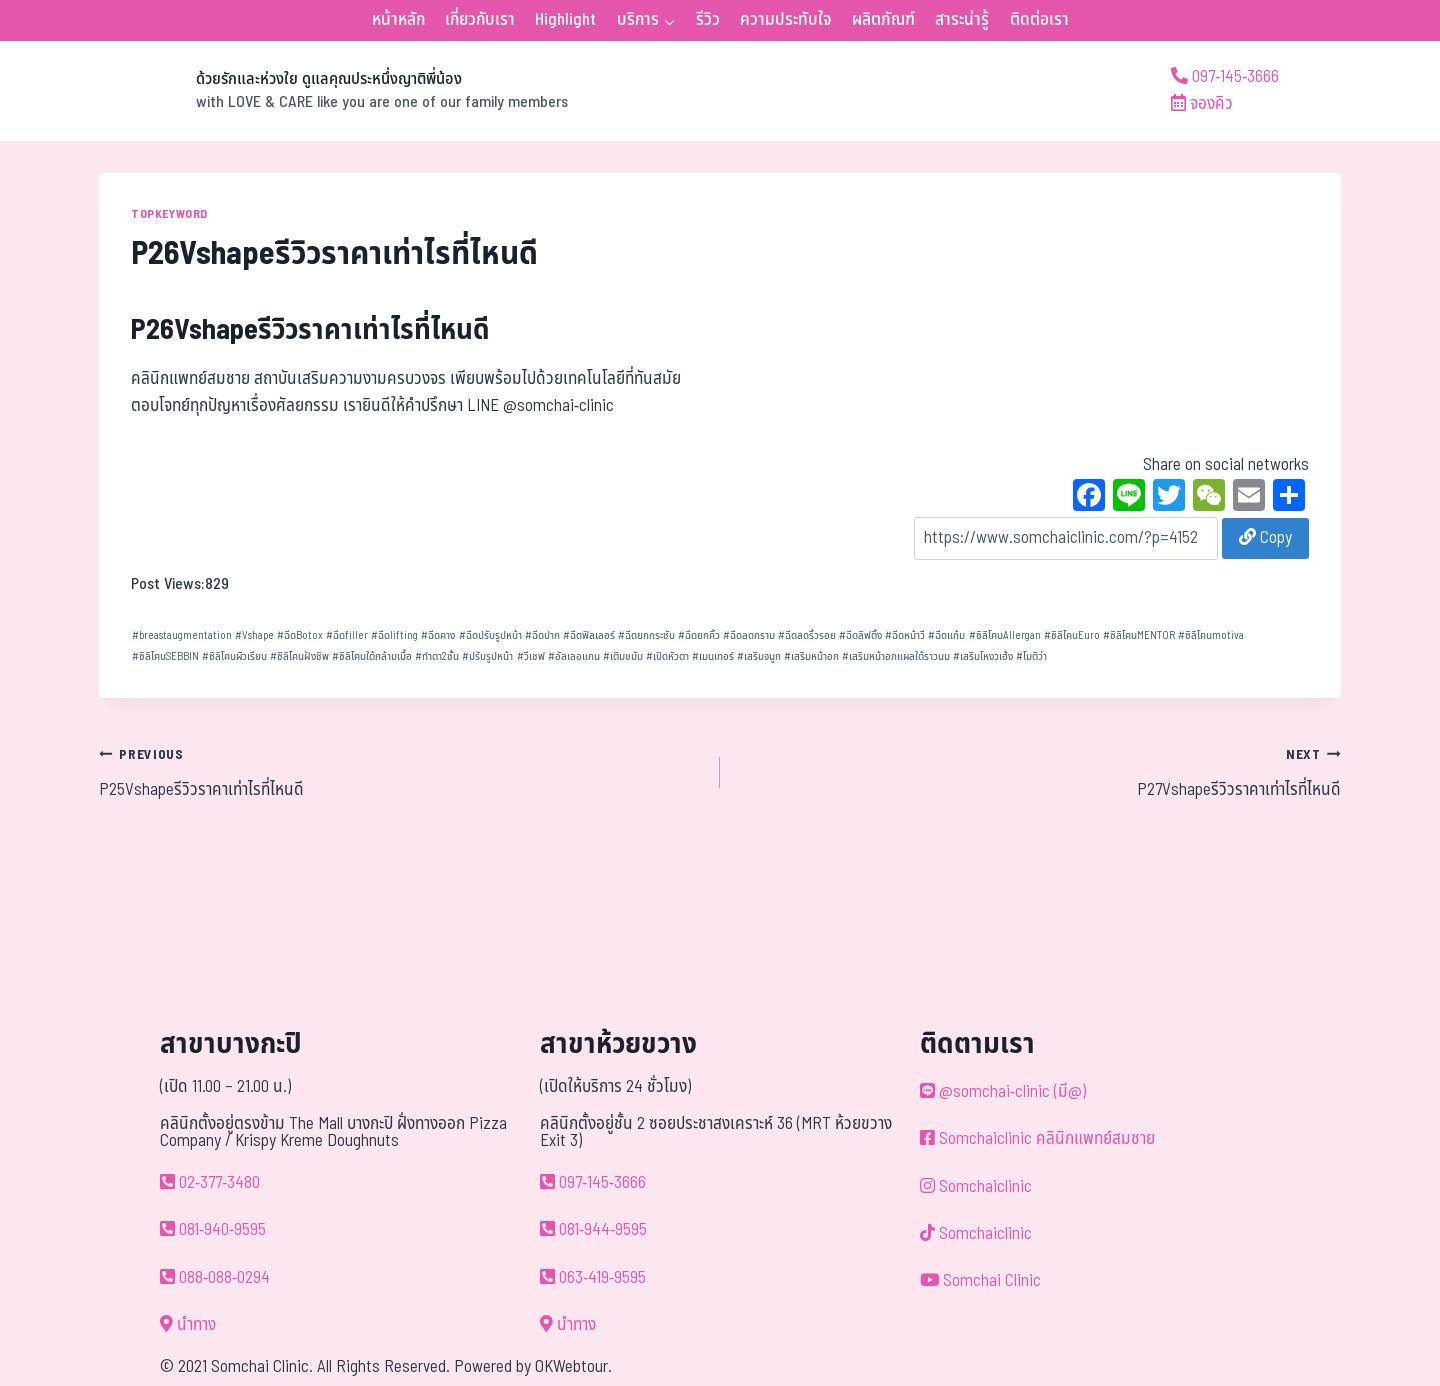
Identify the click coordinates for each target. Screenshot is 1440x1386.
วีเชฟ (531, 656)
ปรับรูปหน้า (487, 656)
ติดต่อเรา (1039, 20)
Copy (1265, 538)
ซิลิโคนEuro (1072, 635)
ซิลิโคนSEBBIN (165, 656)
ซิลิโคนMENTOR (1139, 635)
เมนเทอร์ (713, 656)
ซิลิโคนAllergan (1005, 635)
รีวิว (708, 20)
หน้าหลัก (398, 20)
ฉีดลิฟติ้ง (860, 635)
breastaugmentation (182, 635)
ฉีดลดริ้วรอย (807, 635)
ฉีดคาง (438, 635)
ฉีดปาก (542, 635)
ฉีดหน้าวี (905, 635)
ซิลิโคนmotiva (1211, 635)
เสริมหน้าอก (811, 656)
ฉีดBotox (300, 635)
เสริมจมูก (759, 656)
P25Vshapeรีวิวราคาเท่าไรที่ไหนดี (401, 772)
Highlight (565, 20)
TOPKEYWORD (169, 214)
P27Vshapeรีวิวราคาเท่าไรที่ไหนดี (1039, 772)
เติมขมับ (623, 656)
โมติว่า (1031, 656)
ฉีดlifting (394, 635)
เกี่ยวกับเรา (480, 20)
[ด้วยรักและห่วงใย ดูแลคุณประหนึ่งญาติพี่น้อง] (333, 91)
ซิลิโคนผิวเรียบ (234, 656)
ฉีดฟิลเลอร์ (589, 635)
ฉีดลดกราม (749, 635)
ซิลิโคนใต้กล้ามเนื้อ (372, 656)
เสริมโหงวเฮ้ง (983, 656)
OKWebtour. (573, 1367)
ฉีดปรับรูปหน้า (490, 635)
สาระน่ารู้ (962, 20)
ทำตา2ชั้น (437, 656)
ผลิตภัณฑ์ (883, 20)
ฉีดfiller (347, 635)
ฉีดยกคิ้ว (699, 635)
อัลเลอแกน (574, 656)
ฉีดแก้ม (946, 635)
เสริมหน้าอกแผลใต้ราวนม (896, 656)
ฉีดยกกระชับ (646, 635)
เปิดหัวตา (667, 656)
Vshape (254, 635)
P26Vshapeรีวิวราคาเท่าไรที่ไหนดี (310, 330)
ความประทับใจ (785, 20)
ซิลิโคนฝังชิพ (299, 656)
